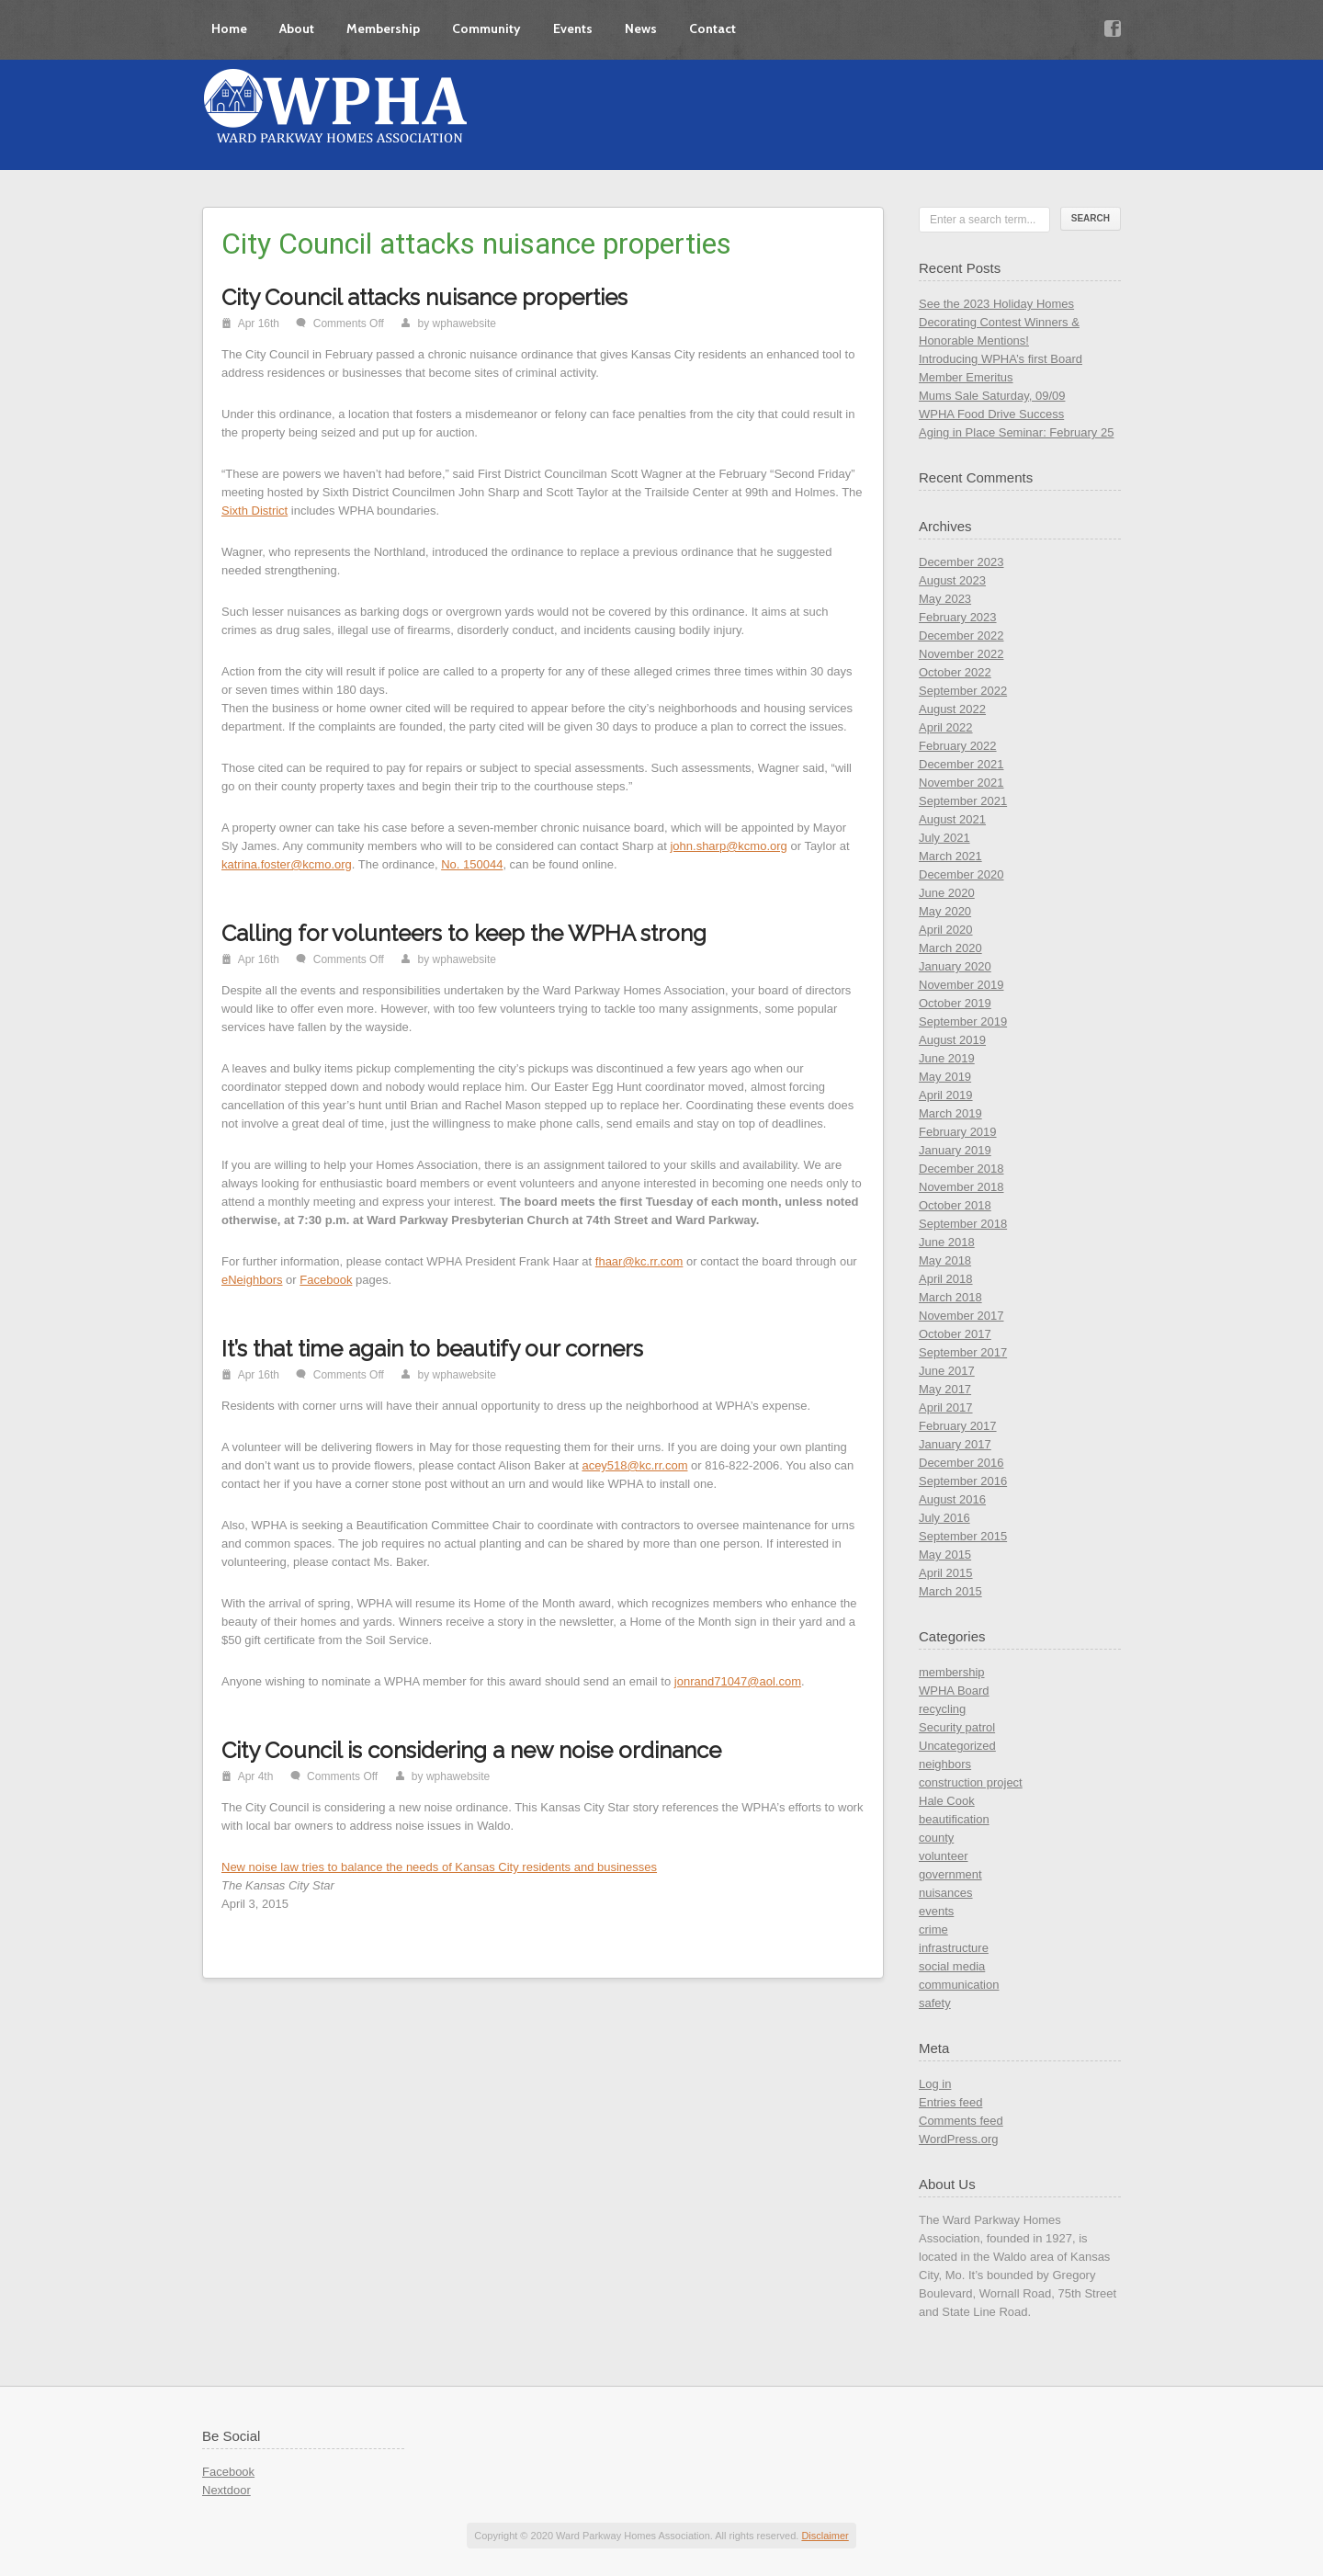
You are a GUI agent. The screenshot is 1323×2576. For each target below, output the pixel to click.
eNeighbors (252, 1280)
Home (229, 28)
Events (573, 28)
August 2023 (952, 580)
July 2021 (944, 838)
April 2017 (946, 1407)
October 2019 (955, 1003)
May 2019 (945, 1077)
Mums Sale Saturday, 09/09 (992, 396)
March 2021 (950, 856)
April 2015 (946, 1573)
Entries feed (950, 2102)
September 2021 (963, 801)
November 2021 (961, 782)
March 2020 (950, 948)
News (641, 28)
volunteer (943, 1856)
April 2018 (946, 1279)
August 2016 (952, 1499)
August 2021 (952, 819)
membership (952, 1672)
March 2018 (950, 1297)
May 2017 (945, 1389)
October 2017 (955, 1334)
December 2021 (961, 764)
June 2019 (947, 1058)
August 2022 (952, 709)
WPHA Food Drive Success (991, 414)
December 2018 (961, 1168)
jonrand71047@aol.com (737, 1681)
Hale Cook (947, 1801)
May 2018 (945, 1260)
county (936, 1837)
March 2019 (950, 1113)
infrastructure (954, 1948)
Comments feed (961, 2121)
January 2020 (955, 966)
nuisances (946, 1893)
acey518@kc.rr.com (634, 1465)
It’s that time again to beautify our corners (432, 1348)
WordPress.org (958, 2139)
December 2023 (961, 562)
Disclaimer (824, 2535)
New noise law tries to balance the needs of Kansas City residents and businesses (439, 1867)
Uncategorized (957, 1746)
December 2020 (961, 874)
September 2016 (963, 1481)
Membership (383, 28)
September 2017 (963, 1352)
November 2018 (961, 1187)
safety (935, 2003)
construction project (971, 1782)
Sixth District (254, 510)
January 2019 (955, 1150)
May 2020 (945, 911)
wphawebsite (464, 323)
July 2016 (944, 1518)
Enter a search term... (982, 219)
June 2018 (947, 1242)
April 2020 (946, 929)
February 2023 (958, 617)
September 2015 (963, 1536)
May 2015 (945, 1554)
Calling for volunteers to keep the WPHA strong (464, 933)
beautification (954, 1819)
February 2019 (958, 1132)
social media (952, 1966)
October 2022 (955, 672)
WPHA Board (954, 1690)
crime (933, 1929)
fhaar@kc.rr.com (639, 1261)
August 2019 (952, 1040)
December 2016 (961, 1463)
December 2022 (961, 635)
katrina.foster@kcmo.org (286, 864)
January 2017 (955, 1444)
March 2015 (950, 1591)
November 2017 (961, 1315)
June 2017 (947, 1371)
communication (959, 1985)
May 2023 (945, 599)
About (296, 28)
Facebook (326, 1280)
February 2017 (958, 1426)
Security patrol (957, 1727)
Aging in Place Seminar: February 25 (1016, 432)
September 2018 (963, 1224)
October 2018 (955, 1205)
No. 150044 (472, 864)
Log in (935, 2084)
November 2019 (961, 985)
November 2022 (961, 654)
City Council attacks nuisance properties (424, 297)
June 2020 (947, 893)
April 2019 (946, 1095)
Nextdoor (226, 2490)
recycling (942, 1709)
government (950, 1874)
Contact (712, 28)
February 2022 (958, 746)
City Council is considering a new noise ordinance (471, 1750)
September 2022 (963, 691)
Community (486, 28)
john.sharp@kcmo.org (728, 846)
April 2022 (946, 727)
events (936, 1911)
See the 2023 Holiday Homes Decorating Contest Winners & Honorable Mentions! (999, 322)
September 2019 (963, 1021)
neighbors (945, 1764)
